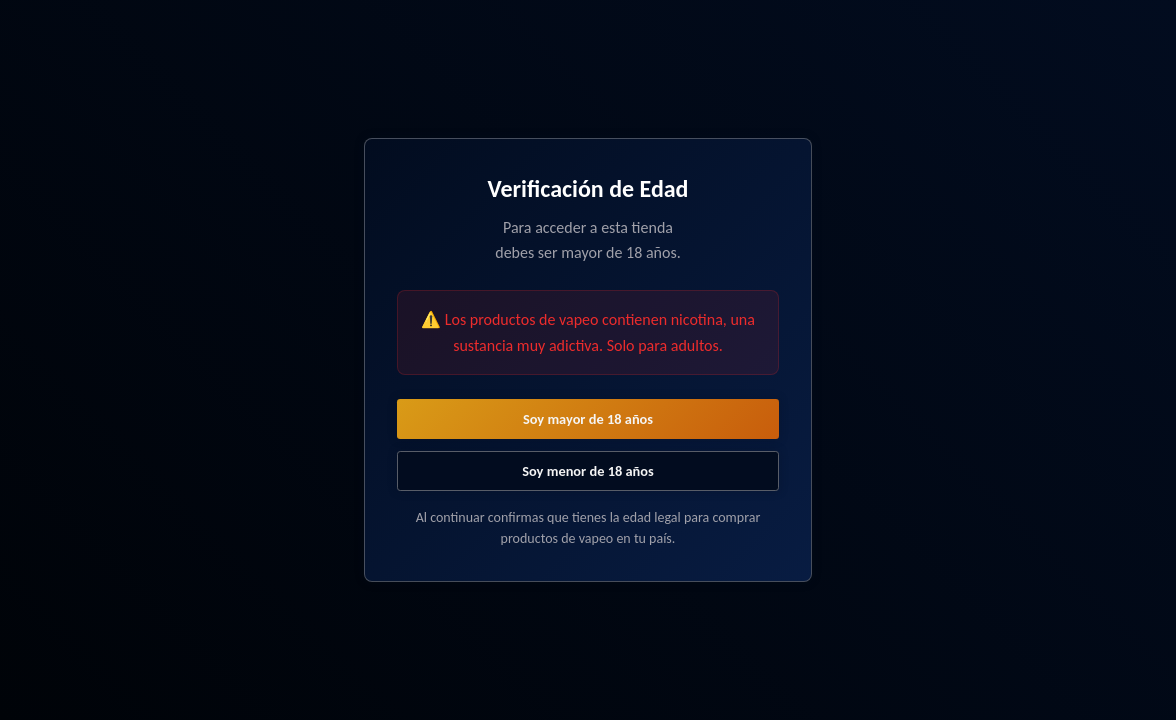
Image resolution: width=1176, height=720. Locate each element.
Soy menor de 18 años (588, 471)
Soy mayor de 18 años (588, 419)
